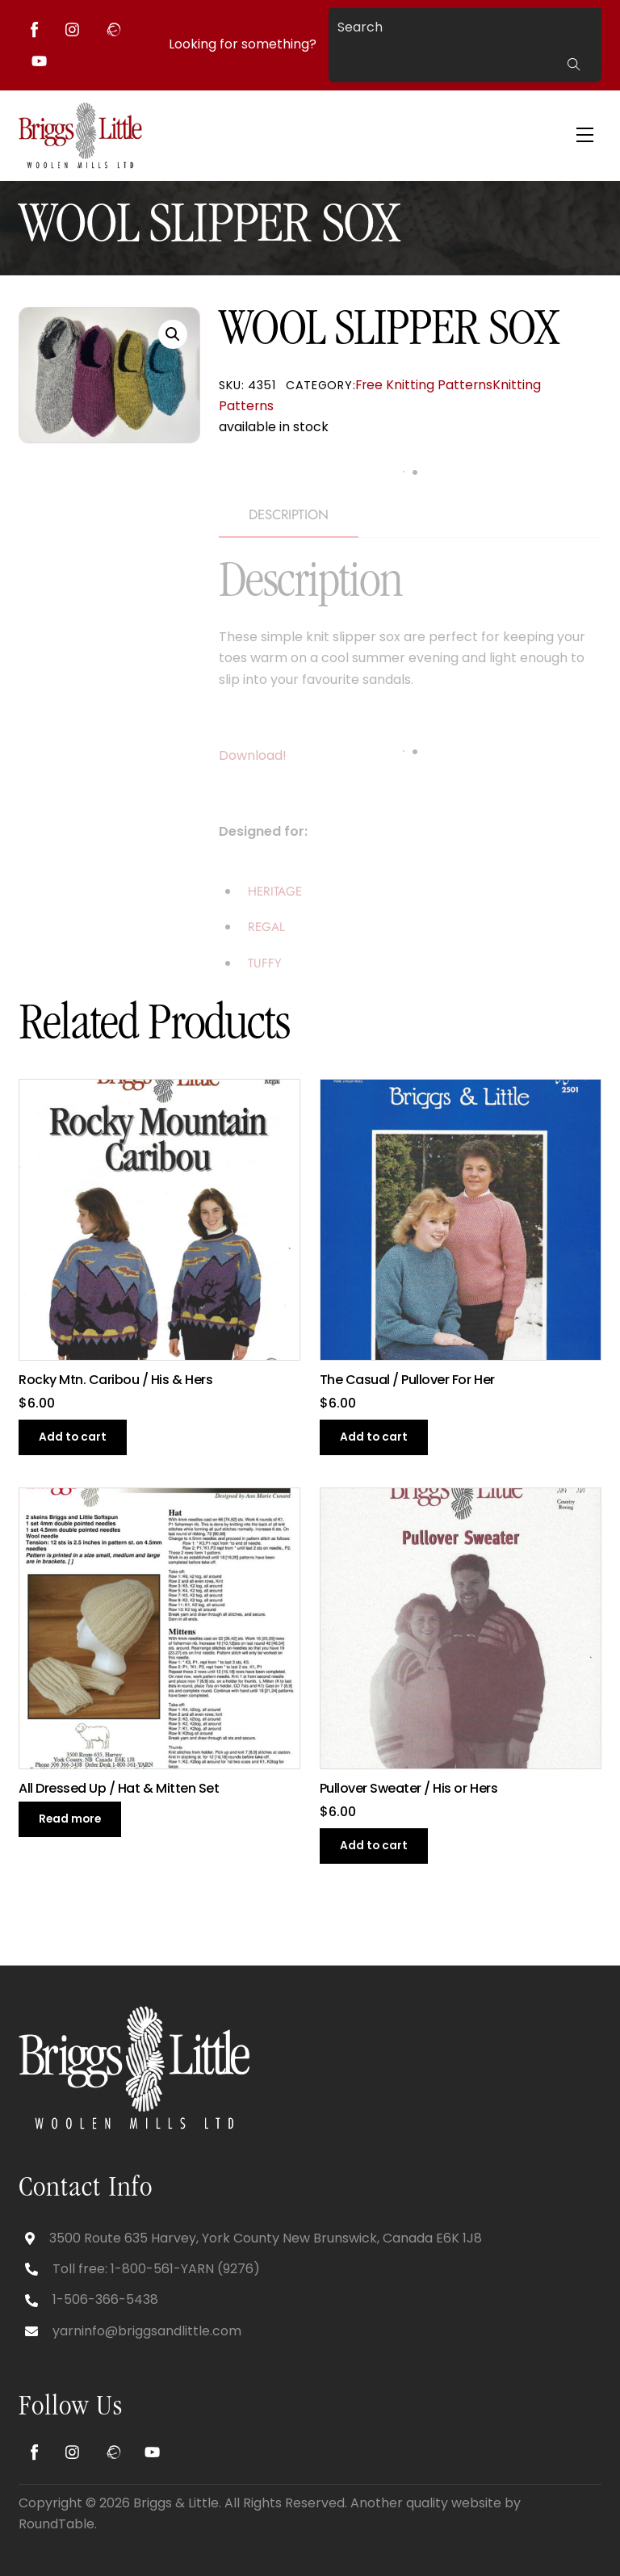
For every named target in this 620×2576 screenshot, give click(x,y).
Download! (253, 755)
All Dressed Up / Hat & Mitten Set (119, 1788)
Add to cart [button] (73, 1437)
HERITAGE (275, 891)
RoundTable (56, 2524)
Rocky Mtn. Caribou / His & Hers (115, 1380)
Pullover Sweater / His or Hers (409, 1788)
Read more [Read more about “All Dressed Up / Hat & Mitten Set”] (70, 1819)
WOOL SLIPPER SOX (208, 228)
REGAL (266, 927)
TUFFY (265, 963)
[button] (172, 334)
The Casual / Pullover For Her (407, 1380)
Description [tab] (289, 514)
